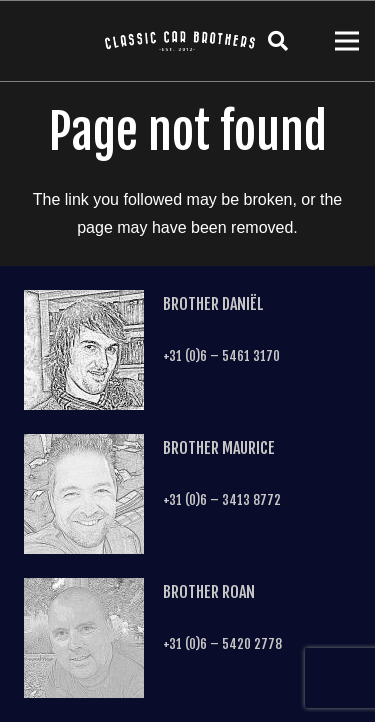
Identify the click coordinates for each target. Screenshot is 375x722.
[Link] (180, 41)
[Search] (278, 41)
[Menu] (347, 41)
